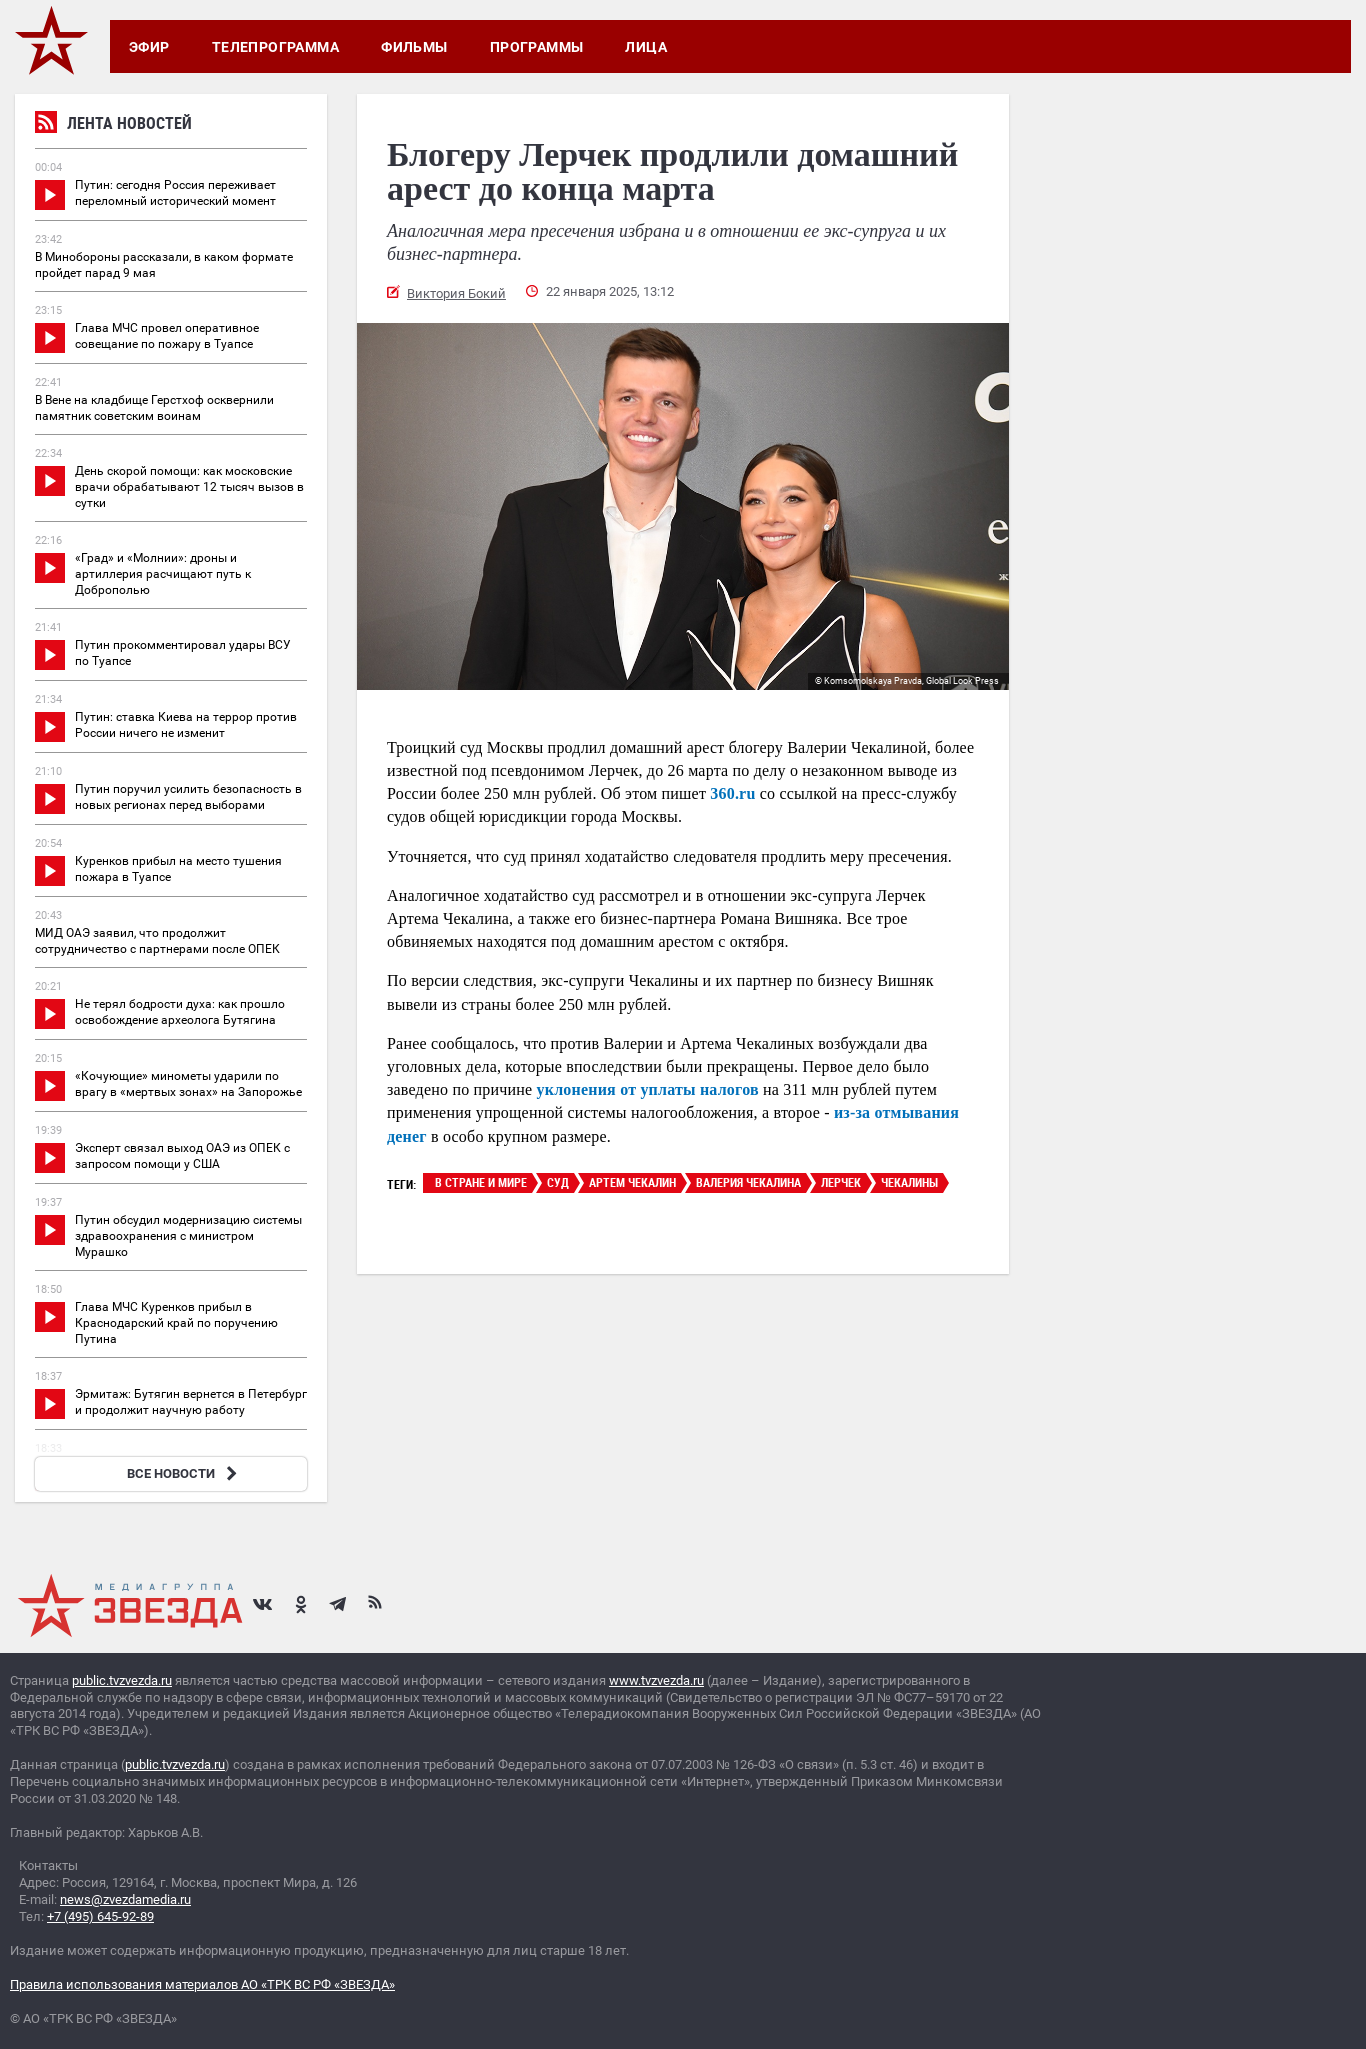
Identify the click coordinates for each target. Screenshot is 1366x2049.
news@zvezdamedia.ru (125, 1899)
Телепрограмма (275, 47)
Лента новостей (113, 125)
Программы (537, 47)
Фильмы (414, 47)
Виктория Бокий (456, 293)
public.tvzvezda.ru (122, 1680)
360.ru (732, 793)
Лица (646, 47)
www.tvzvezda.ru (656, 1680)
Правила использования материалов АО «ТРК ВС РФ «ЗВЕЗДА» (202, 1984)
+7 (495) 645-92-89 (100, 1916)
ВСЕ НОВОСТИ (184, 1473)
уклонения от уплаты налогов (648, 1089)
